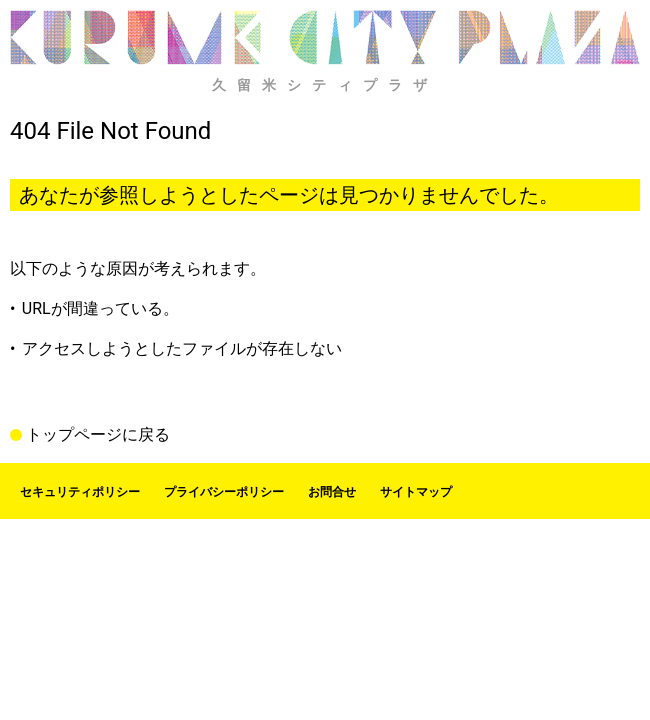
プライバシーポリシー (224, 492)
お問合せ (332, 492)
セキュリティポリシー (80, 492)
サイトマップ (416, 492)
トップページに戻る (98, 435)
